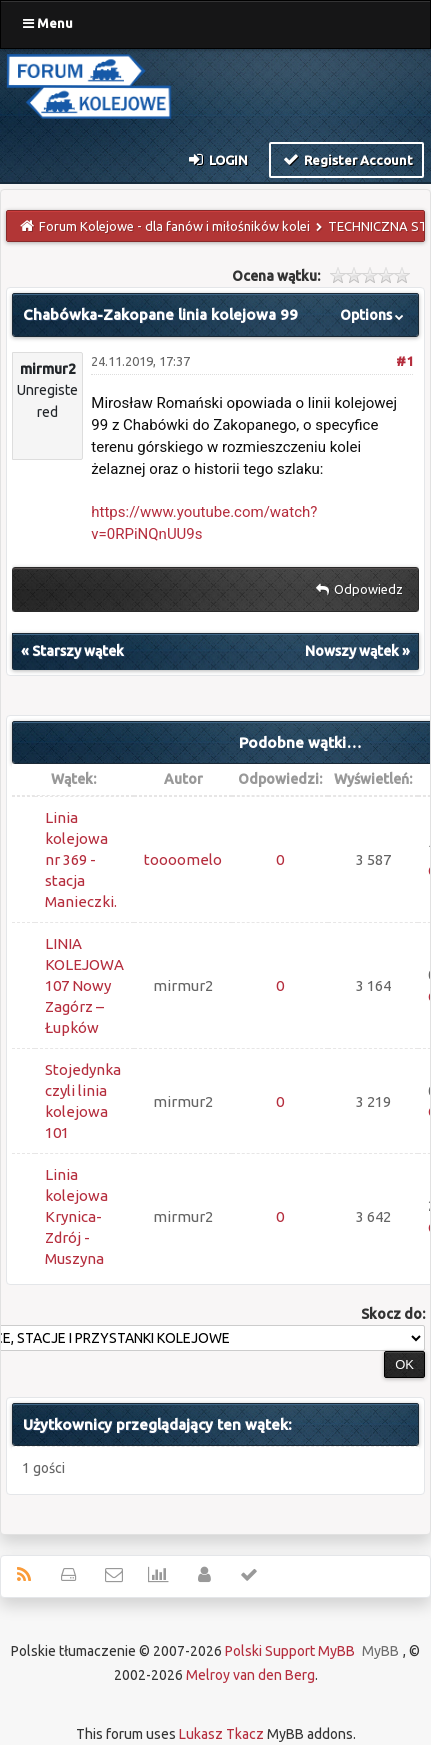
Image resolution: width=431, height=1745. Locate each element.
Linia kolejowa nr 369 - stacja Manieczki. (81, 859)
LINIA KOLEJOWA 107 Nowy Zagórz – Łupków (84, 985)
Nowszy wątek (352, 651)
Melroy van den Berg (250, 1675)
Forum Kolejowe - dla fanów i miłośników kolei (174, 226)
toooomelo (183, 859)
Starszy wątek (78, 651)
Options (374, 315)
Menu (48, 23)
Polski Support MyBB (290, 1651)
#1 (404, 361)
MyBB (380, 1651)
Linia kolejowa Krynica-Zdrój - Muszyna (76, 1216)
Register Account (346, 159)
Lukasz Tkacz (221, 1734)
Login (217, 159)
